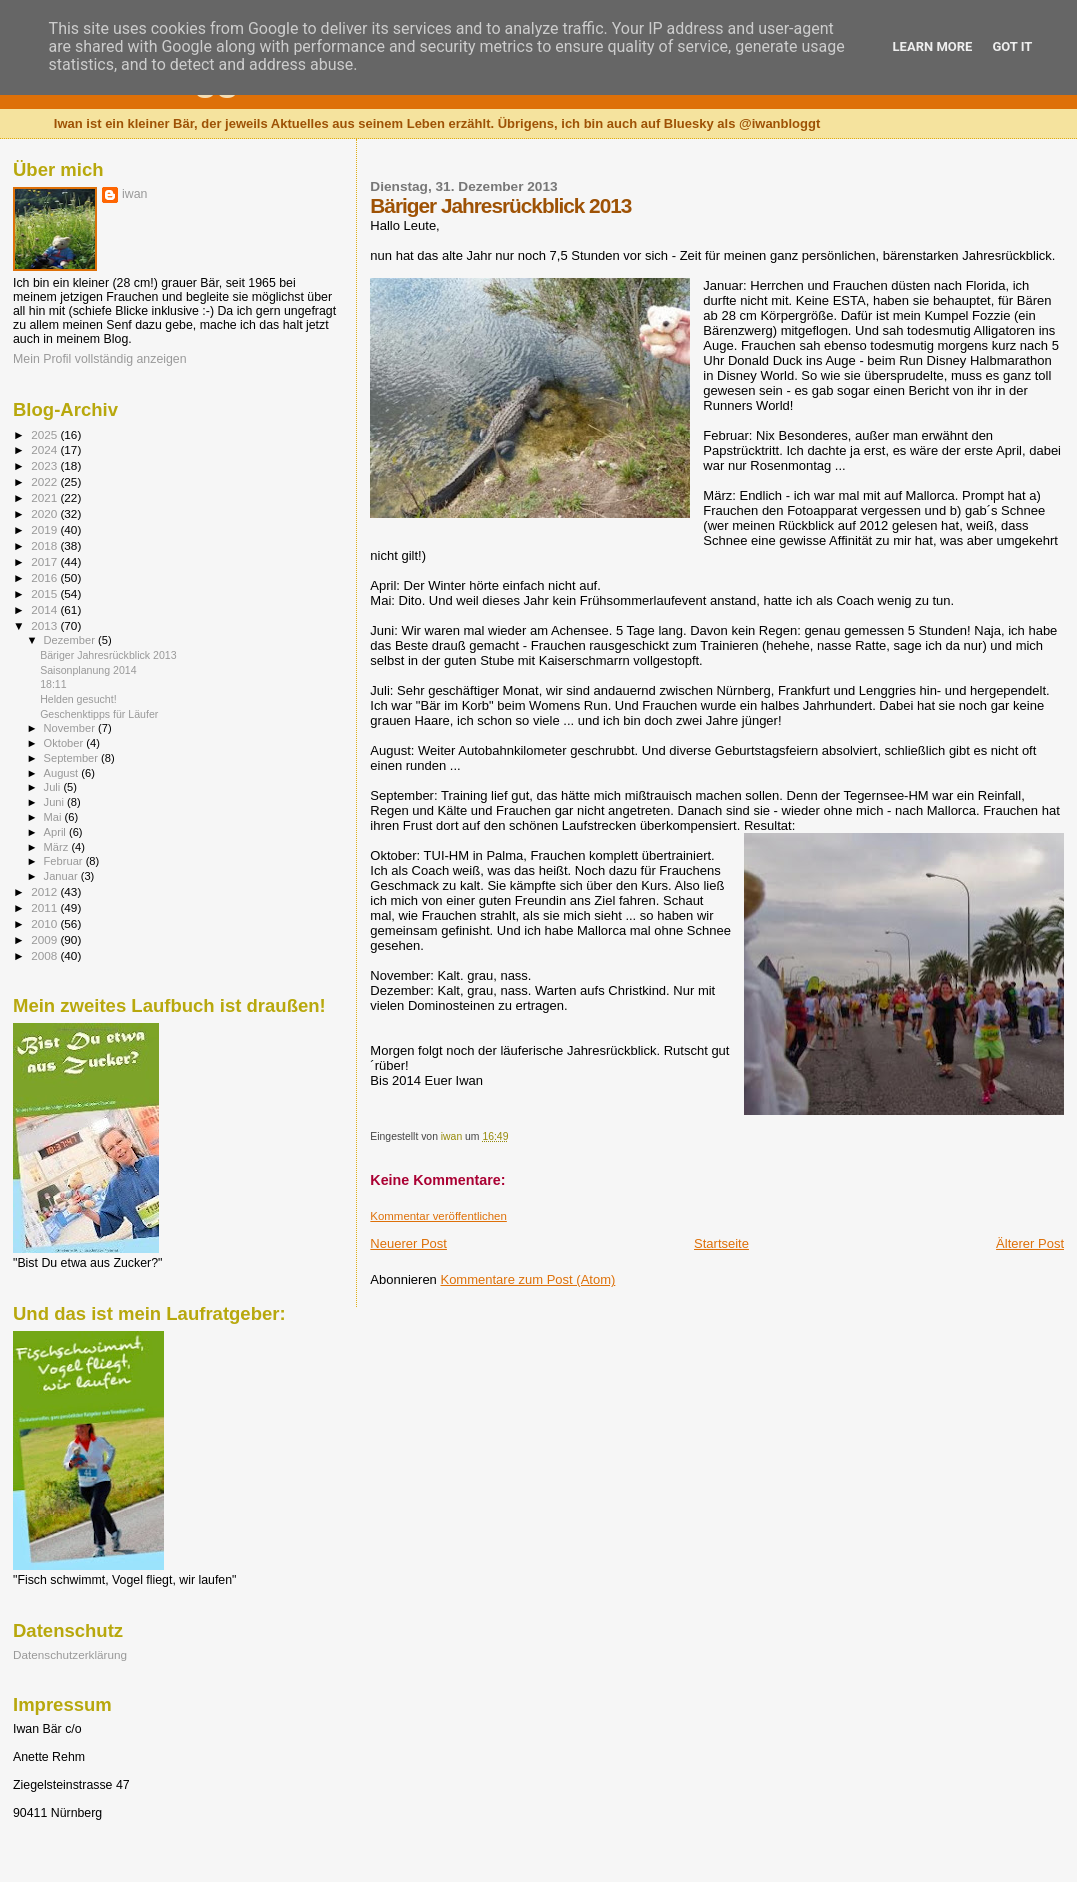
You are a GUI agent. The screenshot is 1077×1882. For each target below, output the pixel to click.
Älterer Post (1030, 1243)
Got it (1012, 46)
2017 (45, 561)
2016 (45, 577)
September (73, 758)
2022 (45, 481)
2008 (45, 955)
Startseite (721, 1243)
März (58, 847)
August (63, 773)
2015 (45, 593)
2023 (45, 465)
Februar (65, 861)
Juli (54, 787)
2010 (45, 923)
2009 (45, 939)
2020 (45, 513)
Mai (54, 817)
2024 (45, 449)
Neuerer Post (408, 1243)
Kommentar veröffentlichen (438, 1216)
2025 (45, 434)
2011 (45, 907)
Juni (56, 802)
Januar (62, 876)
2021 (45, 497)
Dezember (71, 640)
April (56, 832)
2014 (45, 609)
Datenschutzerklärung (70, 1654)
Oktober (65, 743)
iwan (134, 194)
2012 (45, 891)
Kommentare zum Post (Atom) (527, 1279)
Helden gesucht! (78, 699)
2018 (45, 545)
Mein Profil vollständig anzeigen (100, 359)
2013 (45, 625)
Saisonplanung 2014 (88, 670)
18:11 (53, 684)
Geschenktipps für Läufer (99, 714)
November (71, 728)
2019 (45, 529)
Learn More (933, 46)
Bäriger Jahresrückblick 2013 (108, 655)
